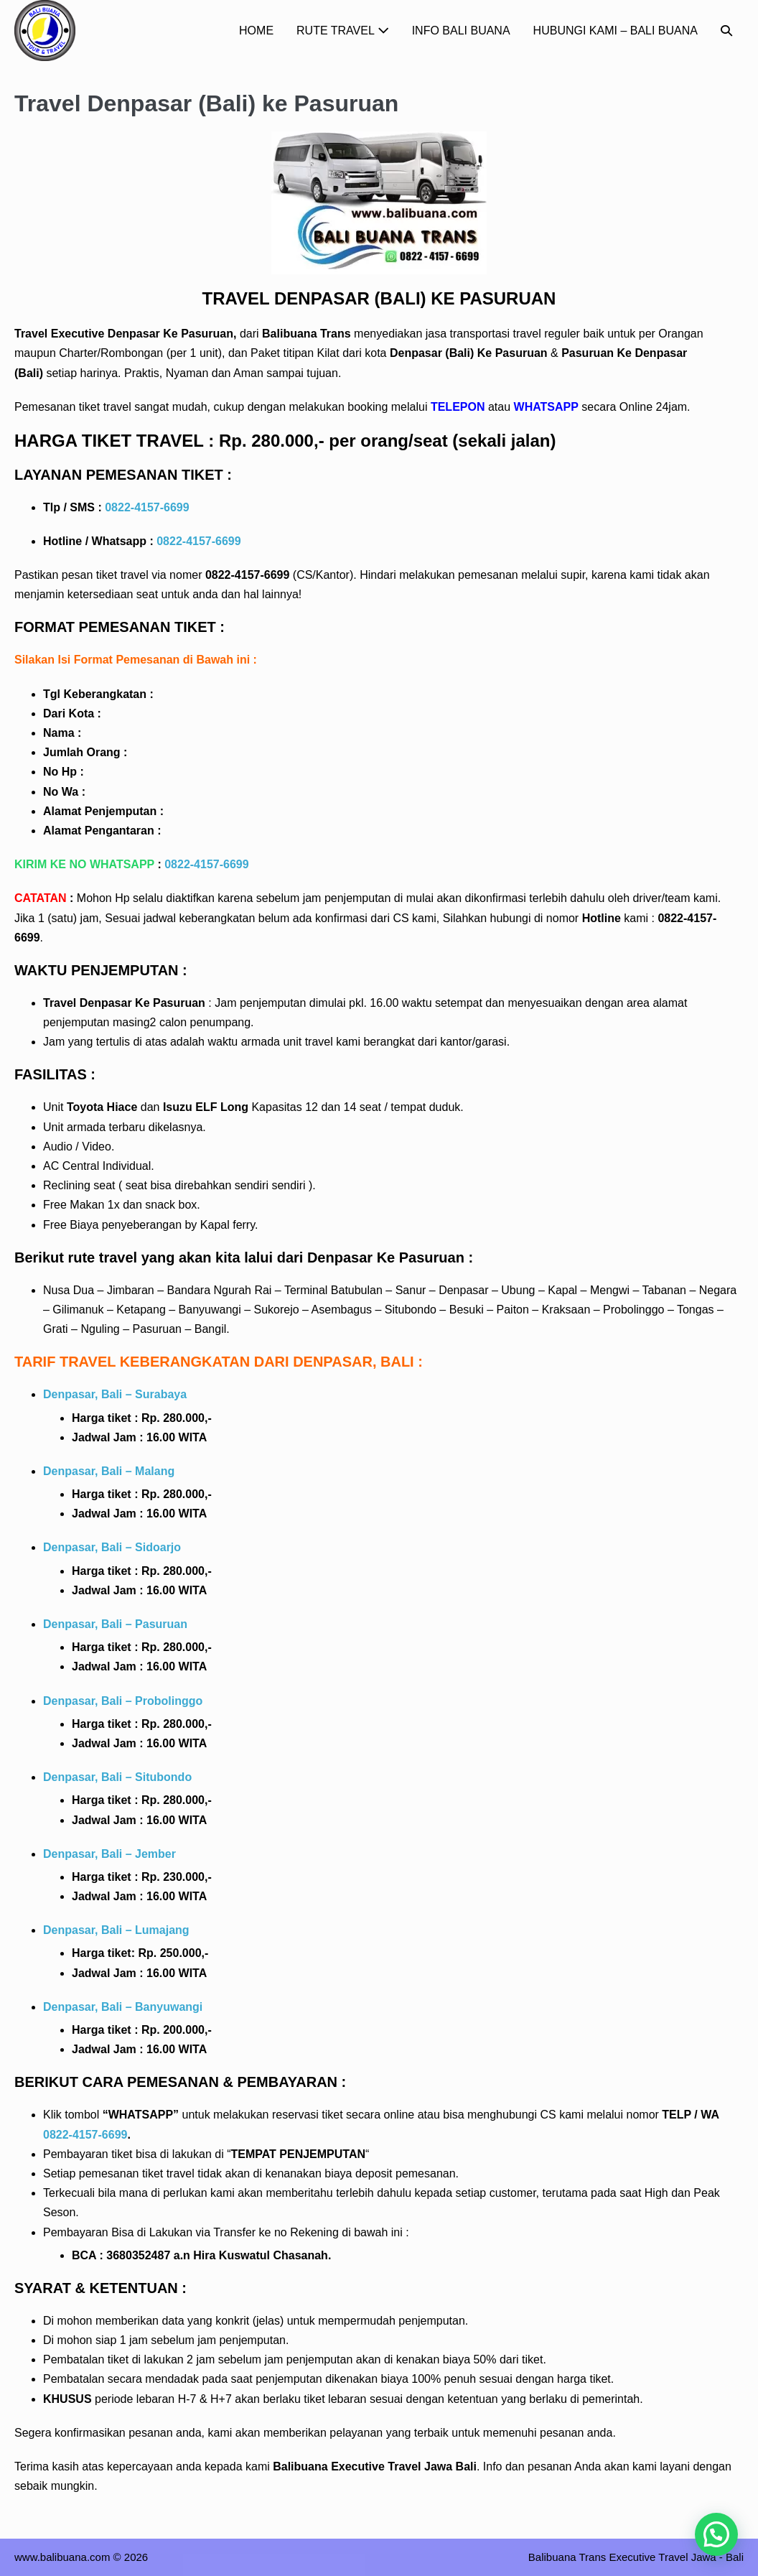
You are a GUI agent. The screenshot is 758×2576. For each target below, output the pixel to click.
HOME (256, 30)
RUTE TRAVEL (342, 30)
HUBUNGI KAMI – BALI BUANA (615, 30)
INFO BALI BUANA (461, 30)
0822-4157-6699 (147, 507)
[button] (726, 30)
